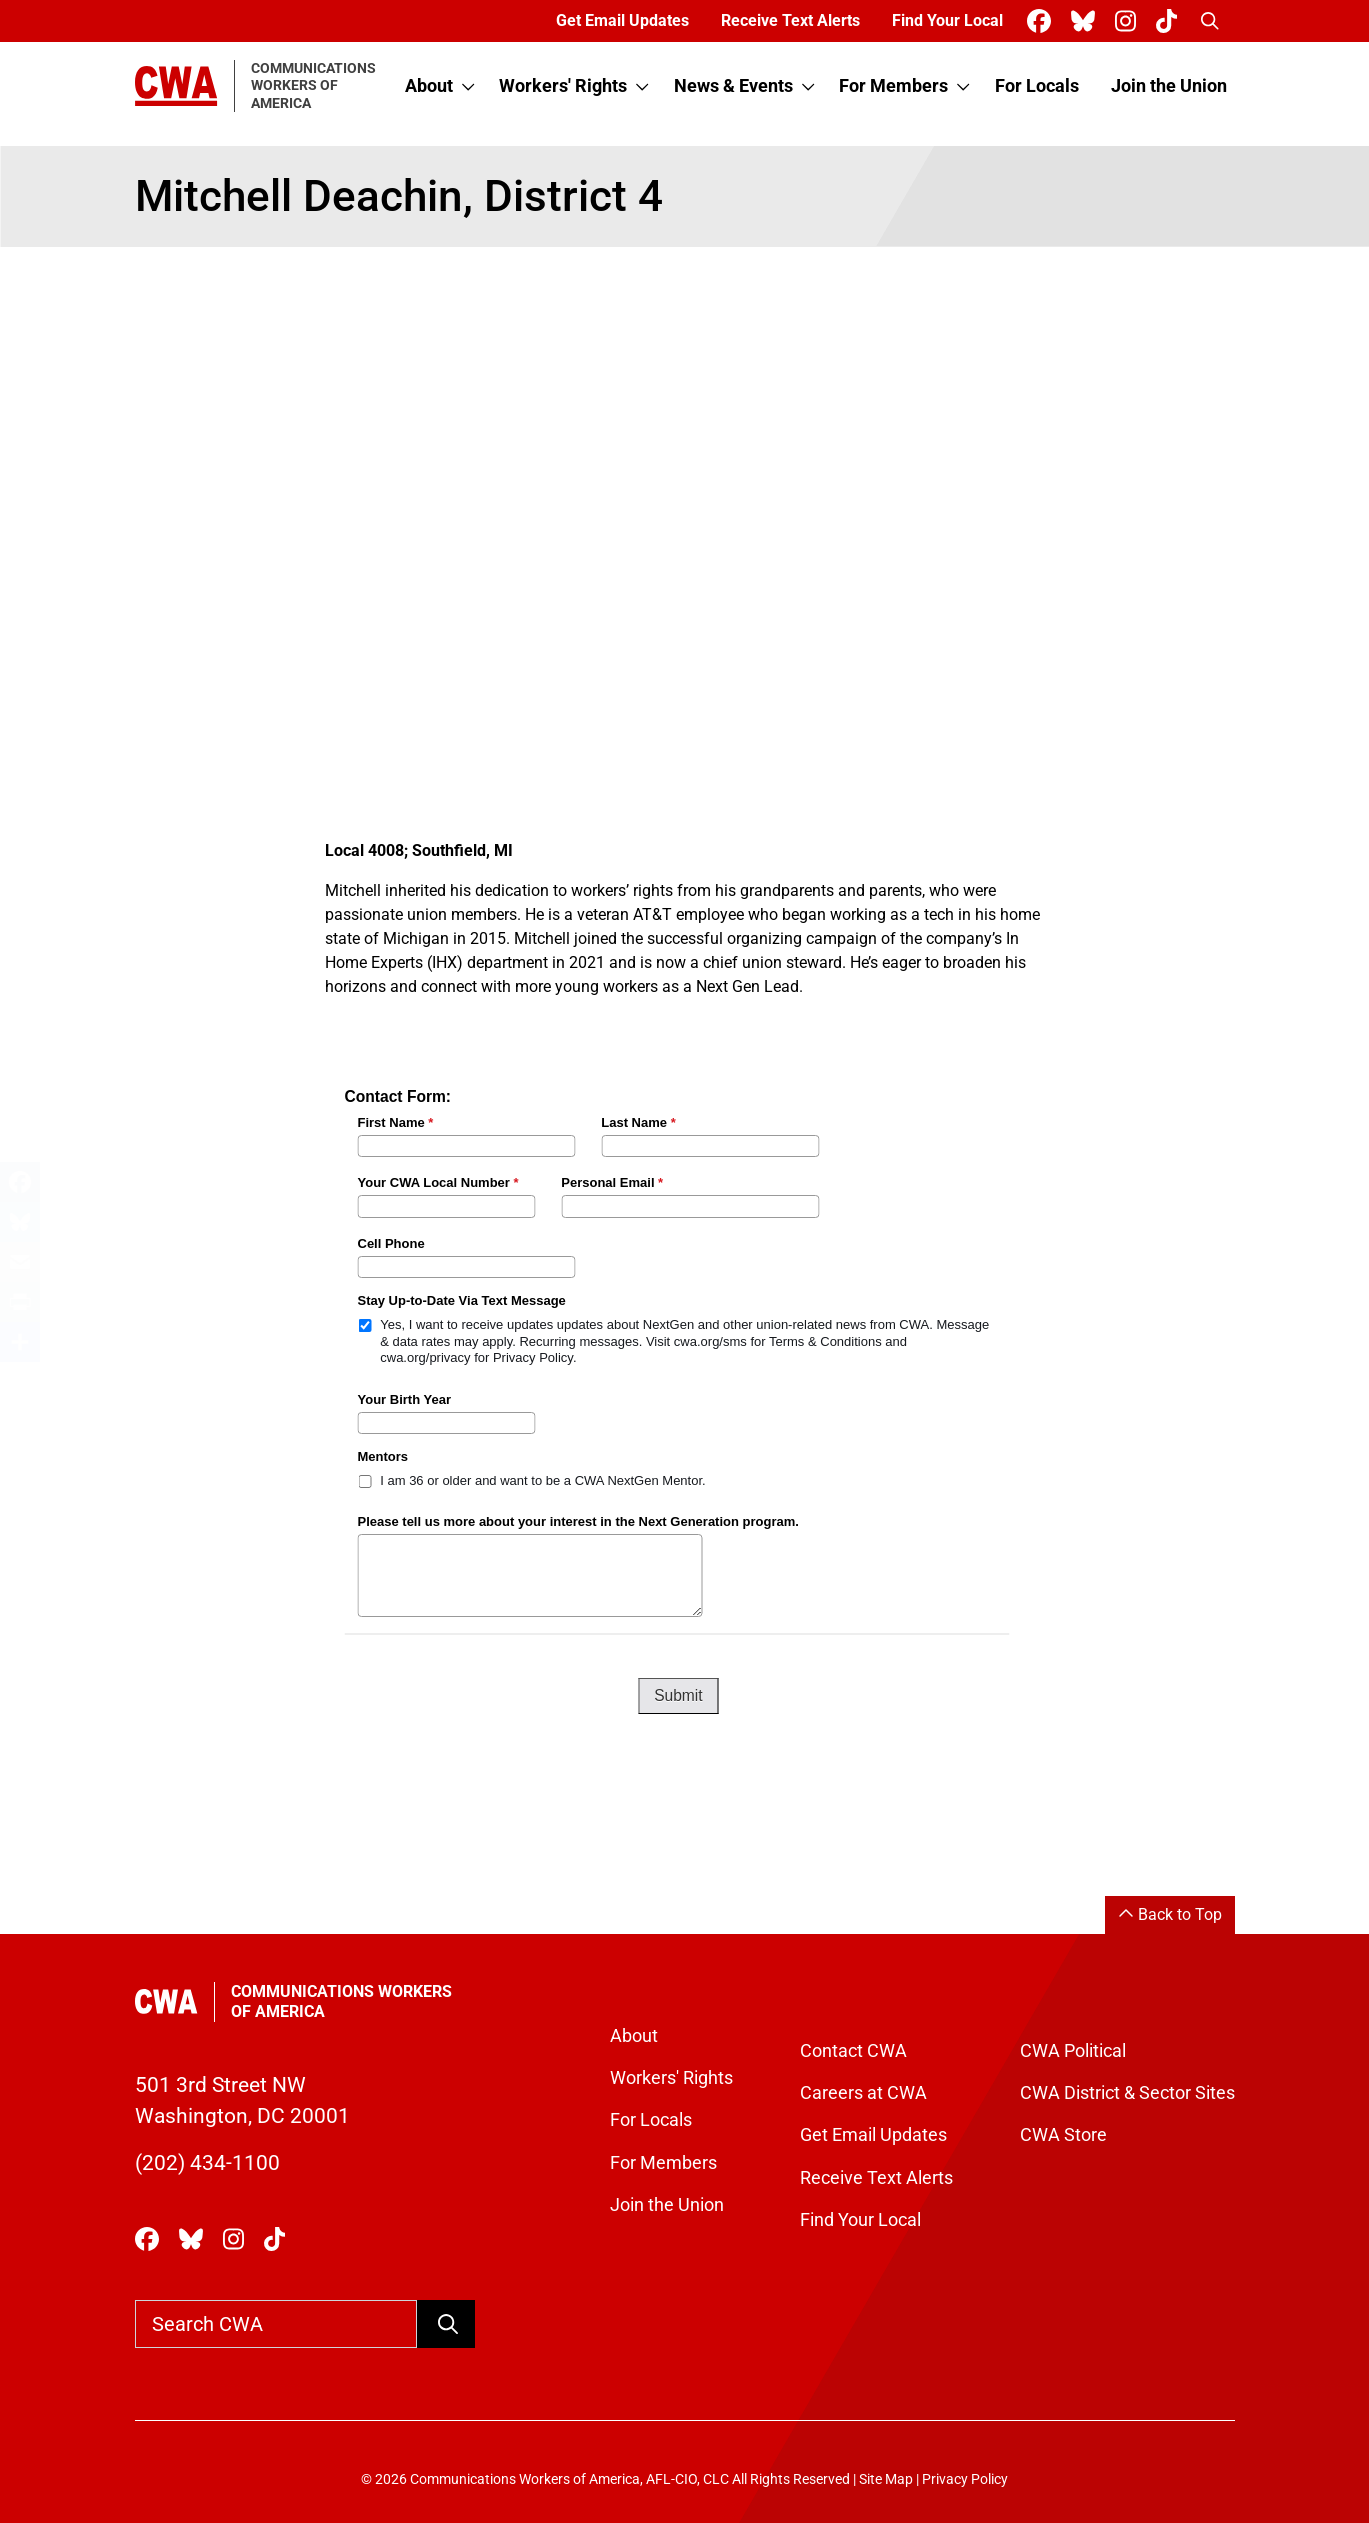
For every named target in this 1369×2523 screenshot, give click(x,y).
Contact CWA (853, 2051)
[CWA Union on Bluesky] (1087, 21)
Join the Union (1169, 86)
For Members (893, 86)
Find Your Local (947, 20)
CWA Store (1063, 2135)
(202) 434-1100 (207, 2163)
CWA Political (1073, 2051)
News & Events (733, 86)
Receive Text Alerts (790, 20)
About (429, 86)
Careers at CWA (863, 2093)
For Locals (1037, 86)
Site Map (886, 2479)
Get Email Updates (622, 20)
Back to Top (1170, 1914)
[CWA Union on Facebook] (1043, 21)
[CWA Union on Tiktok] (1170, 21)
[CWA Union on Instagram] (1129, 21)
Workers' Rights (563, 86)
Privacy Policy (965, 2479)
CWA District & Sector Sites (1127, 2093)
